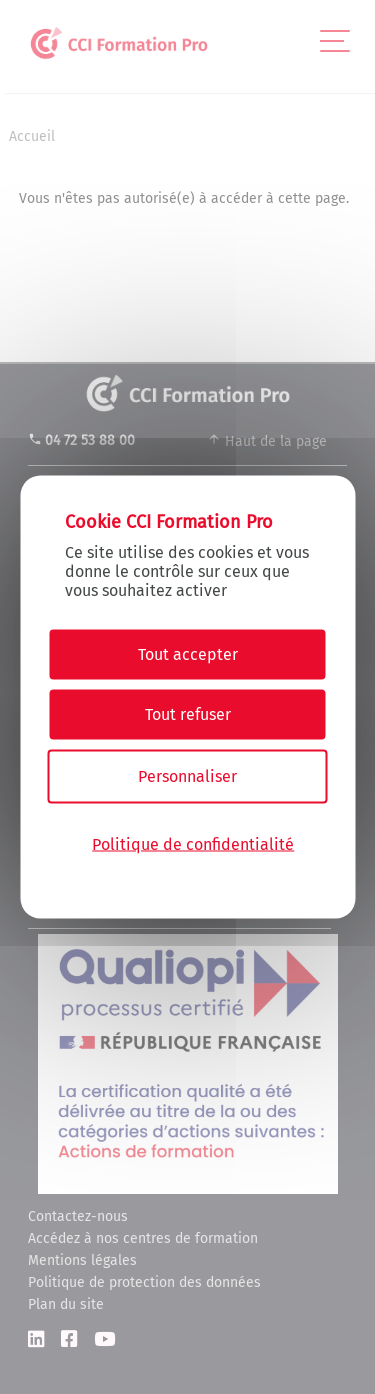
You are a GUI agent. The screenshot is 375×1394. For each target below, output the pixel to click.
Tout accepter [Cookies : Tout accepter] (188, 654)
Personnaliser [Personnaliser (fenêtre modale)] (187, 776)
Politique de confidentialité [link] (193, 843)
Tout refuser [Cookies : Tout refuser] (188, 714)
